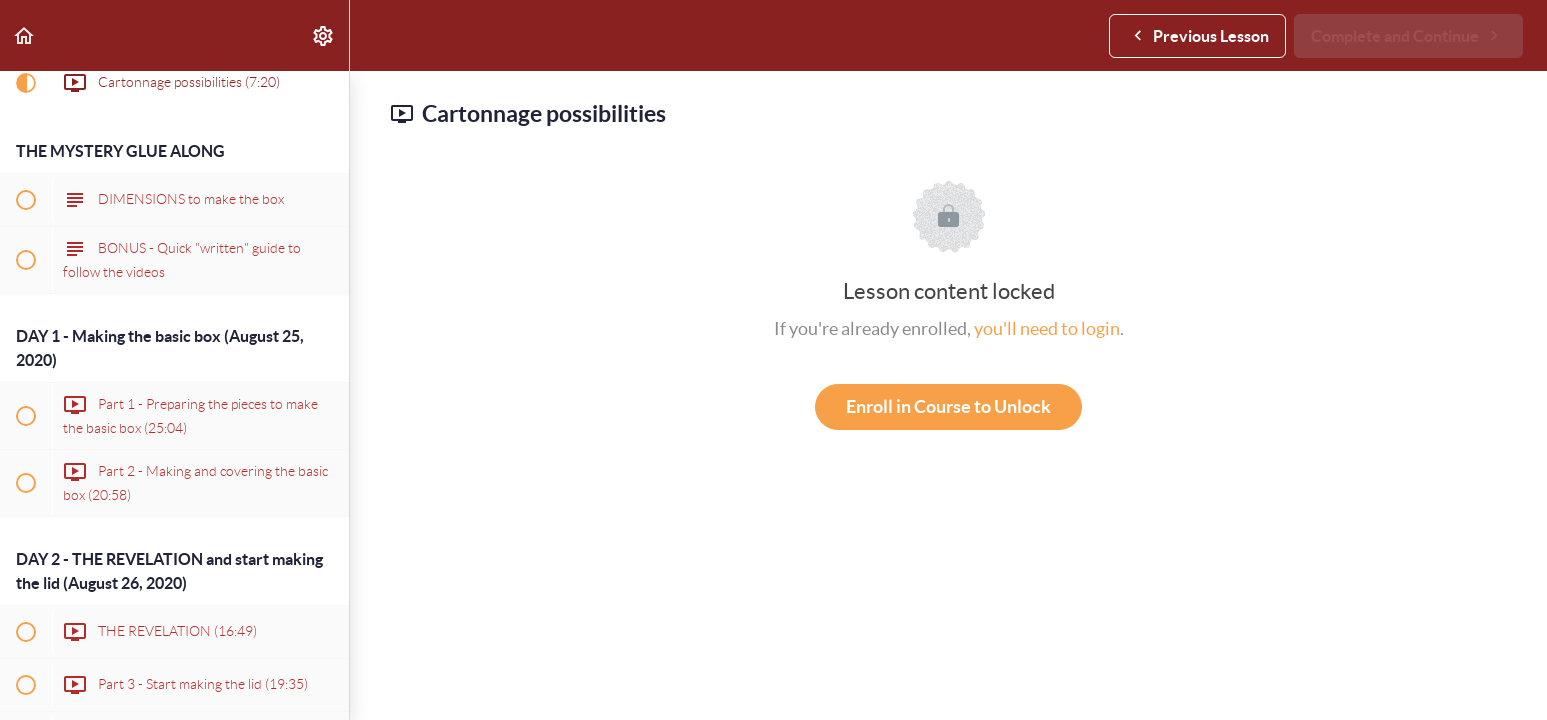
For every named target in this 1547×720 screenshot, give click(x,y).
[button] (25, 35)
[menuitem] (324, 35)
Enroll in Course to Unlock (948, 406)
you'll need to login (1047, 328)
